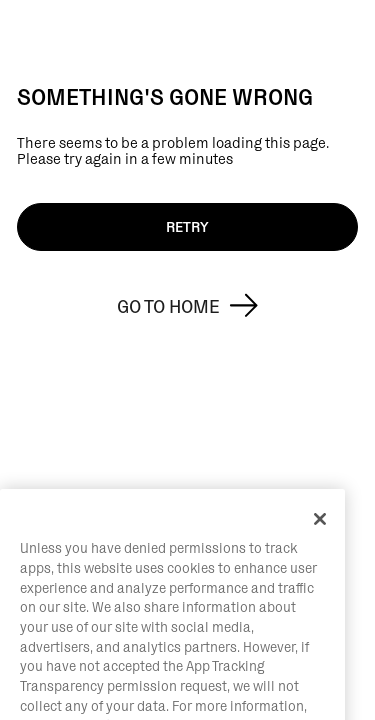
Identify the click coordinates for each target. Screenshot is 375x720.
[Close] (320, 553)
